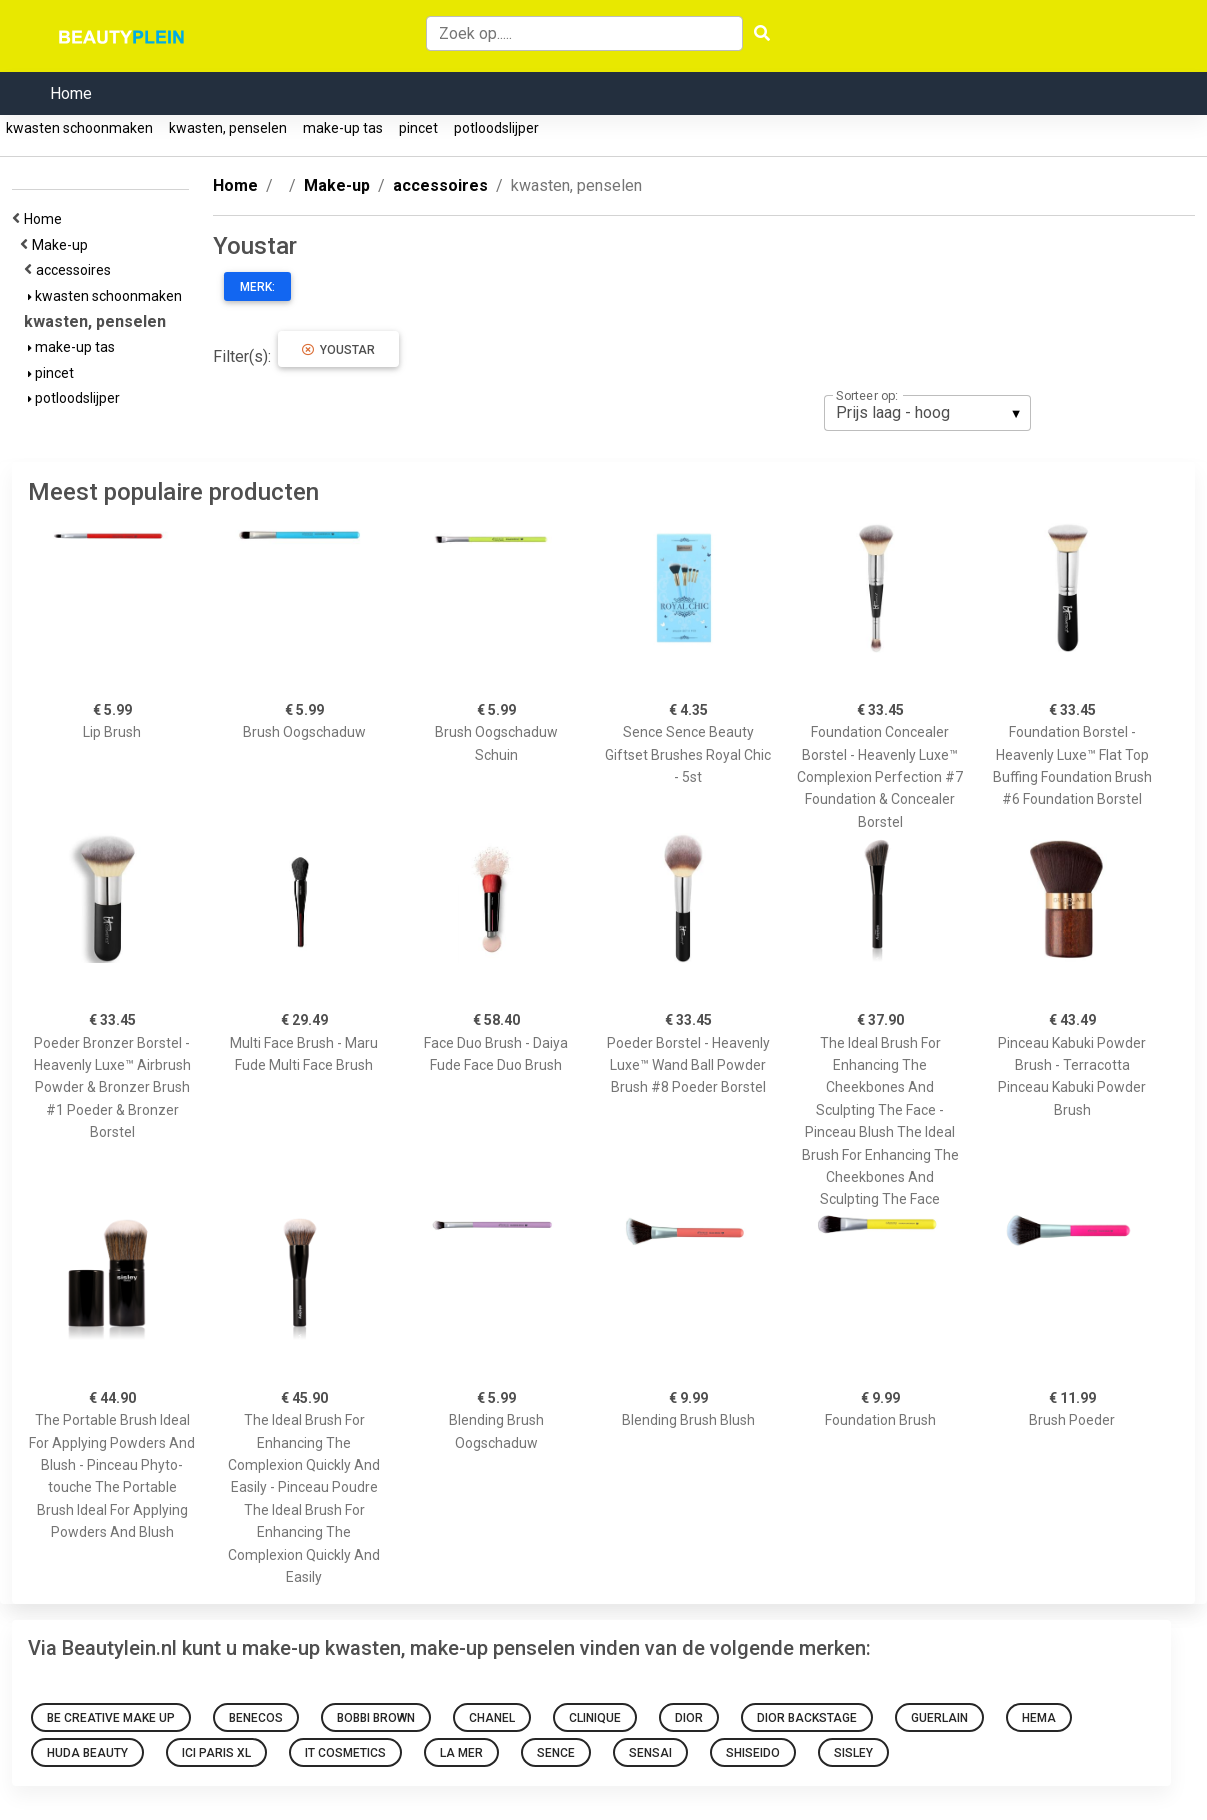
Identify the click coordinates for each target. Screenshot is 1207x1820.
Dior (689, 1718)
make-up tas (343, 128)
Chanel (492, 1718)
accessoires (76, 270)
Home (71, 93)
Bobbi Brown (376, 1718)
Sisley (853, 1753)
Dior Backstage (807, 1718)
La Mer (461, 1753)
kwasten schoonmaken (79, 128)
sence (556, 1753)
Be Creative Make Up (111, 1718)
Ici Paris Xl (216, 1753)
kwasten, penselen (228, 128)
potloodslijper (496, 128)
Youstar (338, 350)
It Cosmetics (345, 1753)
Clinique (595, 1718)
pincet (418, 128)
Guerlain (939, 1718)
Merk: (257, 287)
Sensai (650, 1753)
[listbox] (927, 413)
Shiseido (753, 1753)
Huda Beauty (87, 1753)
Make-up (63, 245)
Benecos (256, 1718)
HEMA (1039, 1718)
